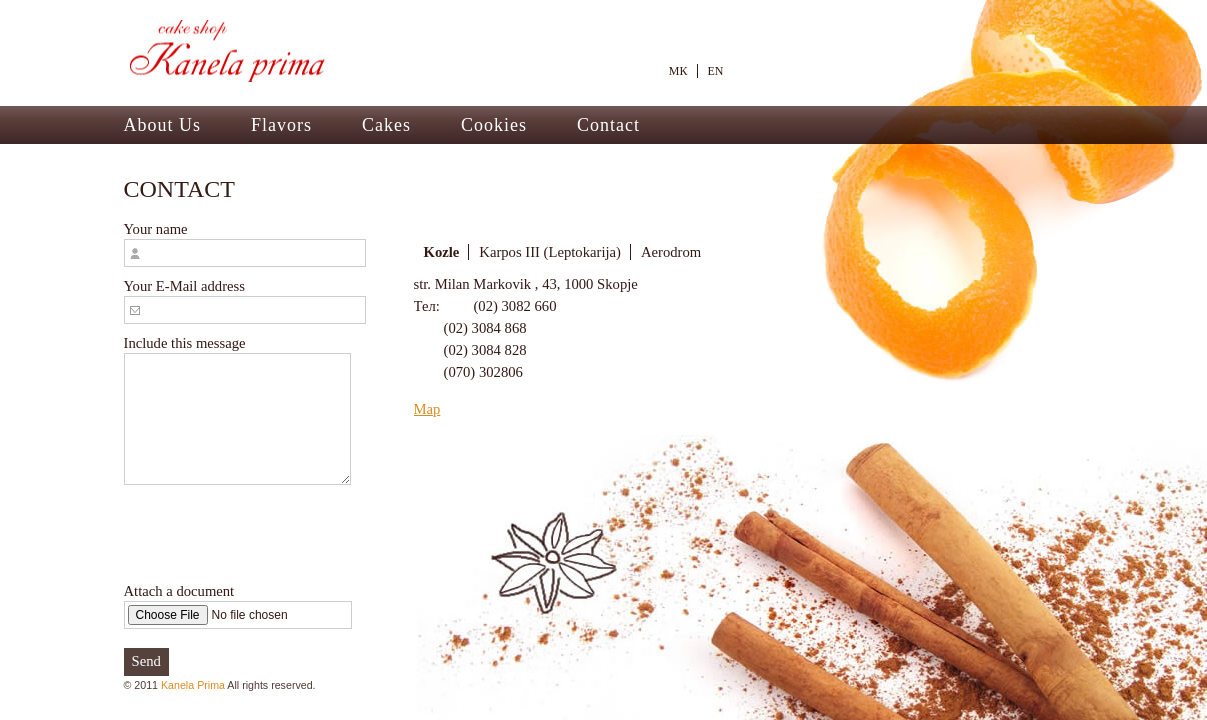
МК (678, 71)
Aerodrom (671, 252)
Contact (608, 125)
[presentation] (276, 533)
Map (427, 409)
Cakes (386, 125)
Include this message (237, 410)
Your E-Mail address (245, 301)
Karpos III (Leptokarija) (550, 252)
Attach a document (238, 606)
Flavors (281, 125)
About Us (163, 125)
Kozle (442, 252)
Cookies (494, 125)
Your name (245, 244)
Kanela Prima (193, 685)
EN (716, 71)
